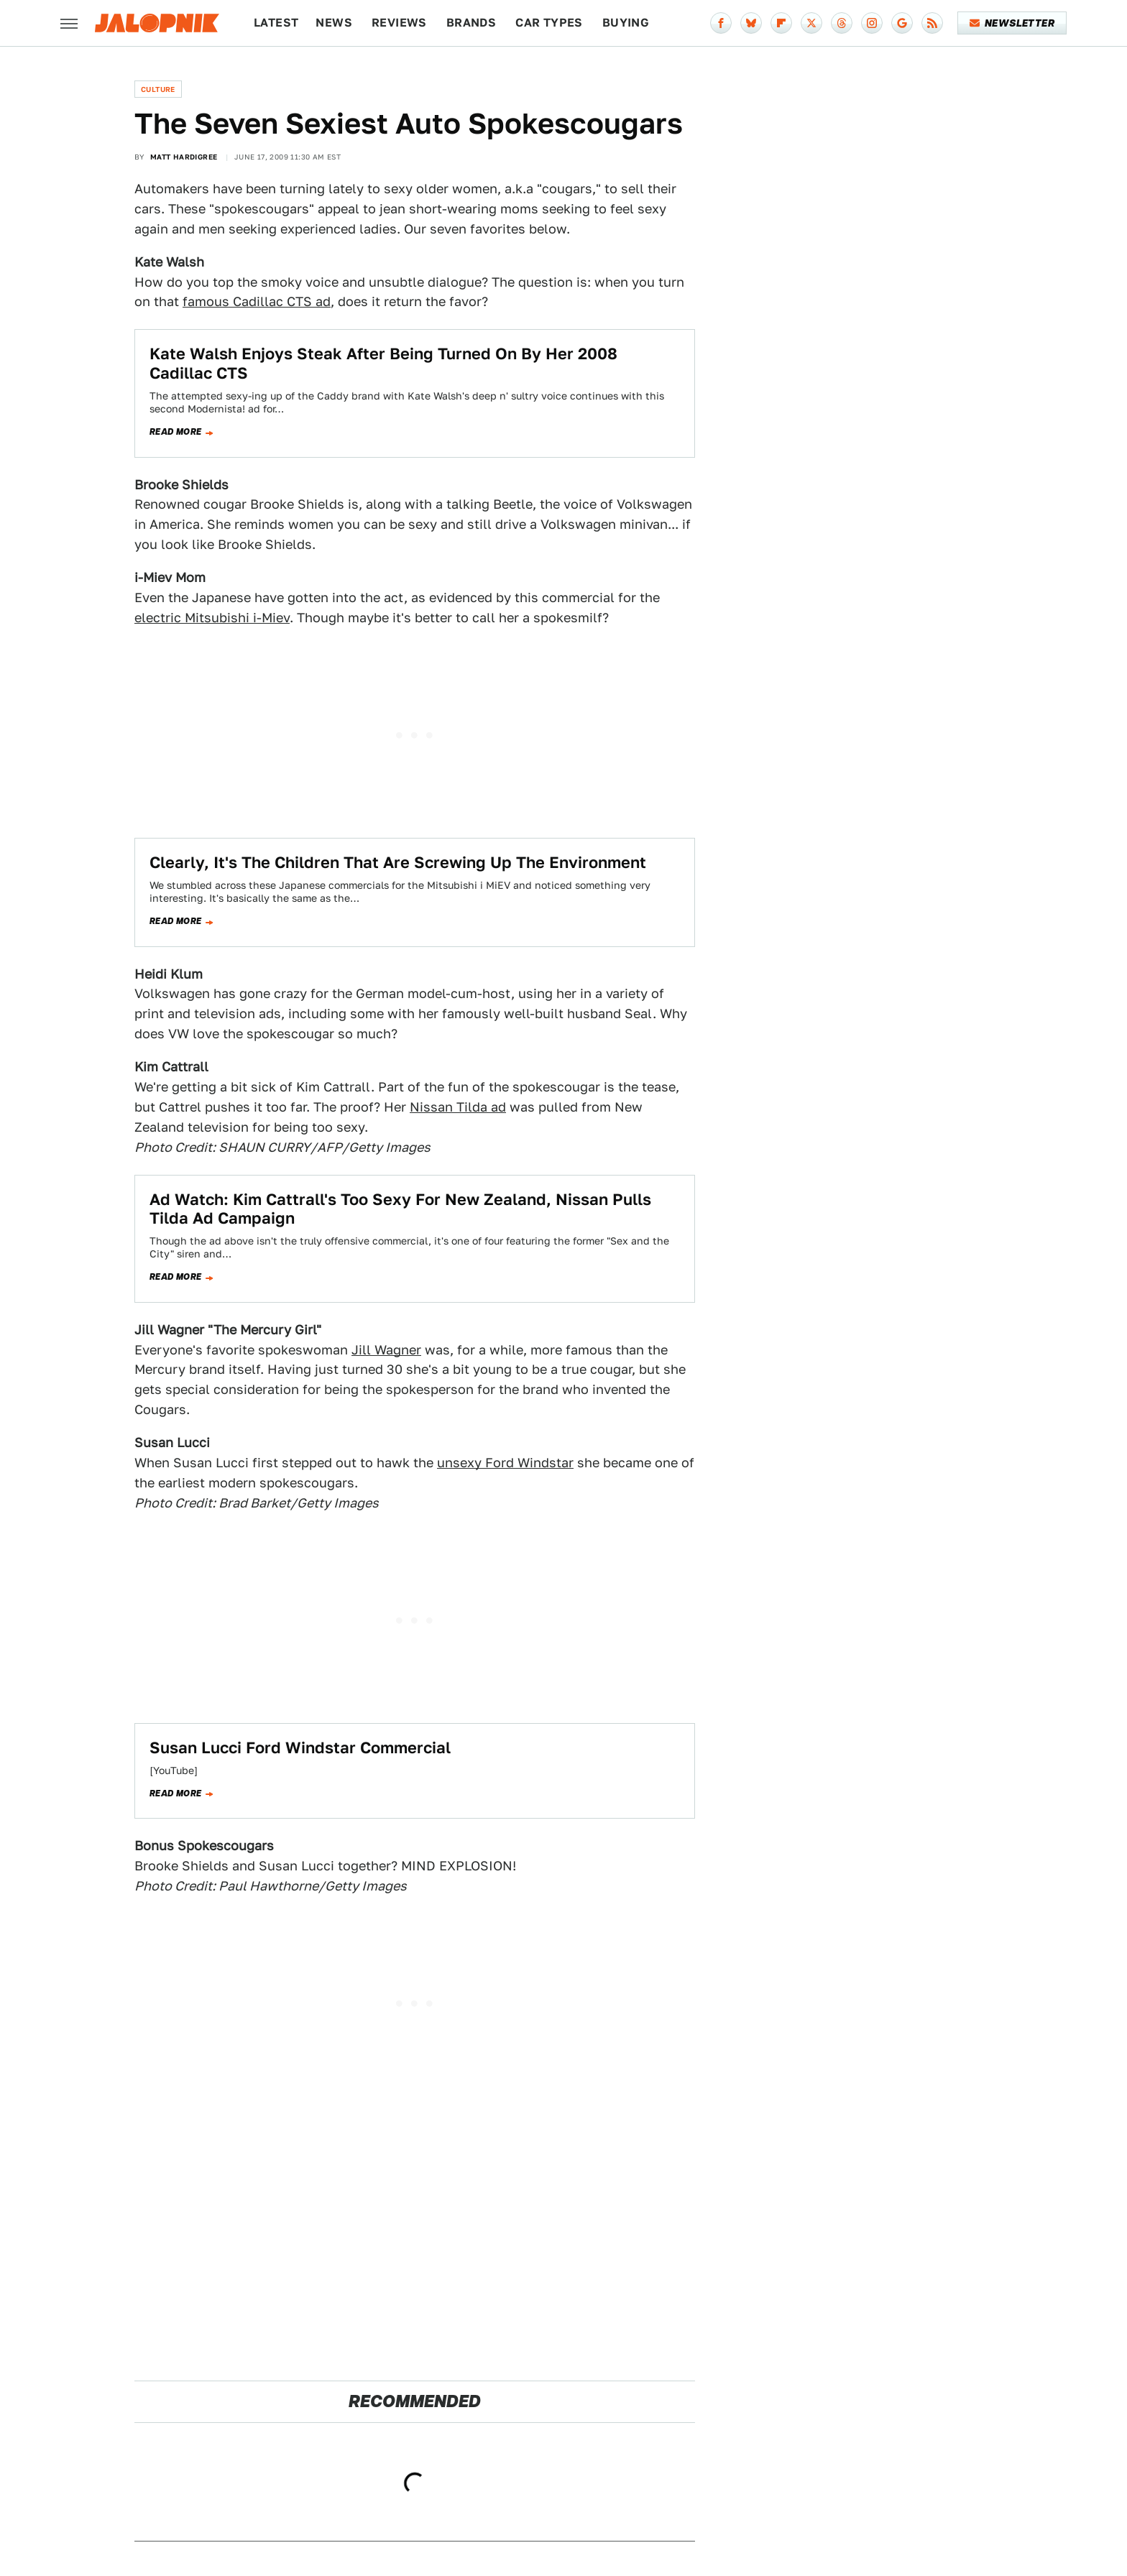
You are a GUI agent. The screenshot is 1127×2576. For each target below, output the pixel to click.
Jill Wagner (386, 1349)
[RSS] (932, 23)
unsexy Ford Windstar (505, 1462)
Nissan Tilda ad (458, 1106)
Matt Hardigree (184, 156)
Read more (176, 431)
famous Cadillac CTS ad (257, 301)
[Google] (902, 23)
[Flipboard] (781, 23)
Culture (158, 89)
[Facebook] (721, 23)
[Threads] (841, 23)
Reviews (399, 22)
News (334, 22)
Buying (625, 22)
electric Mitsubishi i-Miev (212, 617)
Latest (276, 22)
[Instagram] (872, 23)
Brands (471, 22)
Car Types (549, 22)
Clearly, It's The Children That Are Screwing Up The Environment (398, 862)
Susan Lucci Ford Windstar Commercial (300, 1747)
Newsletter (1012, 23)
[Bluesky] (751, 23)
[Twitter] (811, 23)
